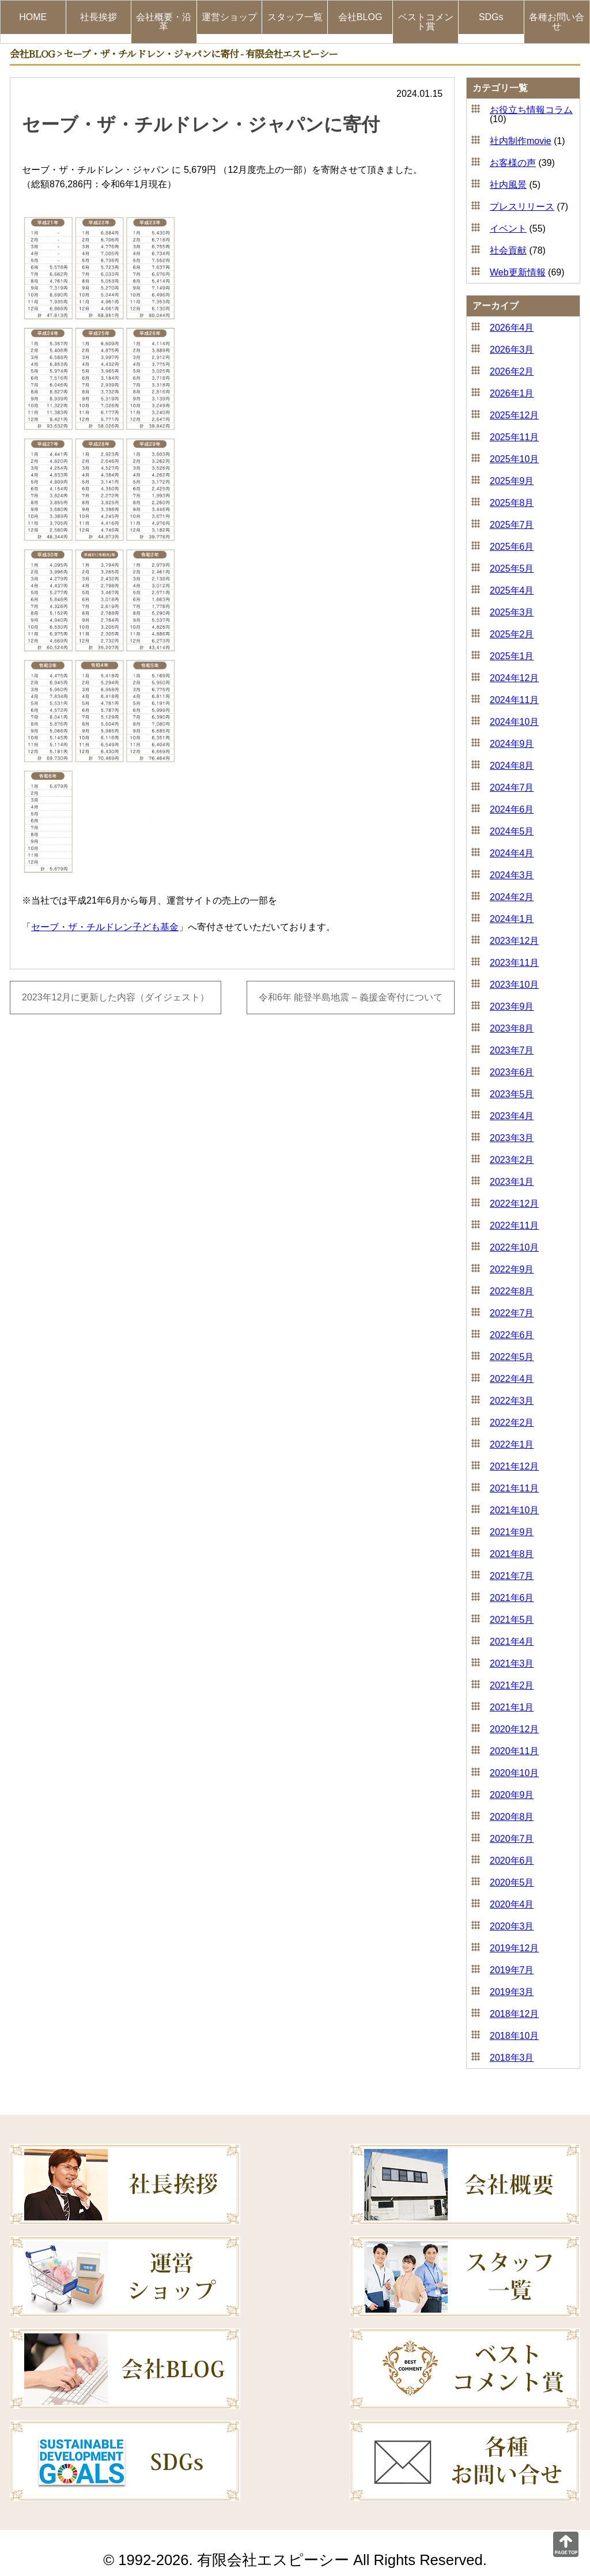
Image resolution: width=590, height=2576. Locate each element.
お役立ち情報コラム (531, 110)
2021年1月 (512, 1707)
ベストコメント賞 (425, 21)
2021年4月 (512, 1641)
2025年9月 (512, 481)
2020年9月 (512, 1795)
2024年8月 (512, 765)
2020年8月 (512, 1817)
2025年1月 (512, 656)
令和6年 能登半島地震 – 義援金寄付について (350, 997)
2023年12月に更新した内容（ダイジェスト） (115, 997)
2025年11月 (514, 437)
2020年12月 (514, 1729)
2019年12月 (514, 1948)
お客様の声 (513, 163)
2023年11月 (514, 963)
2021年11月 (514, 1488)
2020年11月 (514, 1751)
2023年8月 (512, 1028)
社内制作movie (520, 141)
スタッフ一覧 (295, 17)
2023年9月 (512, 1006)
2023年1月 (512, 1182)
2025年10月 (514, 459)
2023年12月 (514, 941)
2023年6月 (512, 1072)
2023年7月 (512, 1050)
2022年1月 (512, 1444)
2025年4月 (512, 590)
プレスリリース (522, 206)
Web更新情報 (518, 272)
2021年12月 (514, 1466)
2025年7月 (512, 525)
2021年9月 (512, 1532)
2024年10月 (514, 722)
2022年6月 (512, 1335)
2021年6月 (512, 1598)
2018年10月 (514, 2036)
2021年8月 (512, 1554)
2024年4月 (512, 853)
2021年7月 (512, 1576)
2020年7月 (512, 1839)
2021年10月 (514, 1510)
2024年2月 (512, 897)
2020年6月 (512, 1860)
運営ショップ (229, 17)
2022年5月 (512, 1357)
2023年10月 (514, 984)
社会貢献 (508, 250)
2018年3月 (512, 2058)
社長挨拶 (98, 17)
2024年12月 (514, 678)
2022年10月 (514, 1247)
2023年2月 (512, 1160)
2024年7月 (512, 787)
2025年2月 (512, 634)
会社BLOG (360, 17)
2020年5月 (512, 1882)
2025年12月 (514, 415)
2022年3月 (512, 1401)
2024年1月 (512, 919)
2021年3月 (512, 1663)
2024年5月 (512, 831)
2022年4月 (512, 1379)
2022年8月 (512, 1291)
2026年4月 (512, 328)
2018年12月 (514, 2014)
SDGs (491, 17)
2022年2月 (512, 1422)
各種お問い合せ (556, 21)
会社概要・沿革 (163, 21)
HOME (33, 17)
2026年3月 (512, 349)
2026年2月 (512, 371)
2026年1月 (512, 393)
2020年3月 (512, 1926)
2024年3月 (512, 875)
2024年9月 (512, 744)
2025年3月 (512, 612)
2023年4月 (512, 1116)
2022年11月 (514, 1225)
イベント (508, 228)
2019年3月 (512, 1992)
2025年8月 (512, 503)
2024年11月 (514, 700)
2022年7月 (512, 1313)
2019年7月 (512, 1970)
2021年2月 (512, 1685)
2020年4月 (512, 1904)
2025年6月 (512, 547)
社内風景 (508, 185)
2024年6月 (512, 809)
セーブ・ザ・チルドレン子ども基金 (105, 927)
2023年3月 (512, 1138)
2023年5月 (512, 1094)
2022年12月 (514, 1203)
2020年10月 (514, 1773)
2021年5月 (512, 1620)
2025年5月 (512, 568)
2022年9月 (512, 1269)
